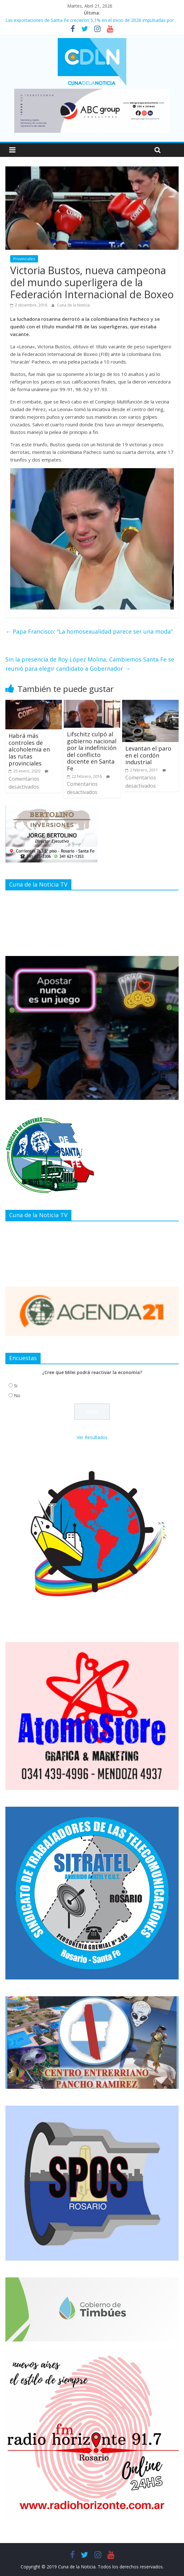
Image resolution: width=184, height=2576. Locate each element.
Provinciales (24, 258)
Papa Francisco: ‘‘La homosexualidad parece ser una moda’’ (89, 631)
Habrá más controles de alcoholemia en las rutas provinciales (29, 749)
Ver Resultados (92, 1437)
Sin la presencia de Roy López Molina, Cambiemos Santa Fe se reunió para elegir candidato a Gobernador (89, 663)
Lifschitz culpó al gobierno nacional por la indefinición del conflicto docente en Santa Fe (91, 751)
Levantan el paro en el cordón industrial (148, 755)
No (17, 1395)
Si (15, 1386)
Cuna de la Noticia (73, 305)
